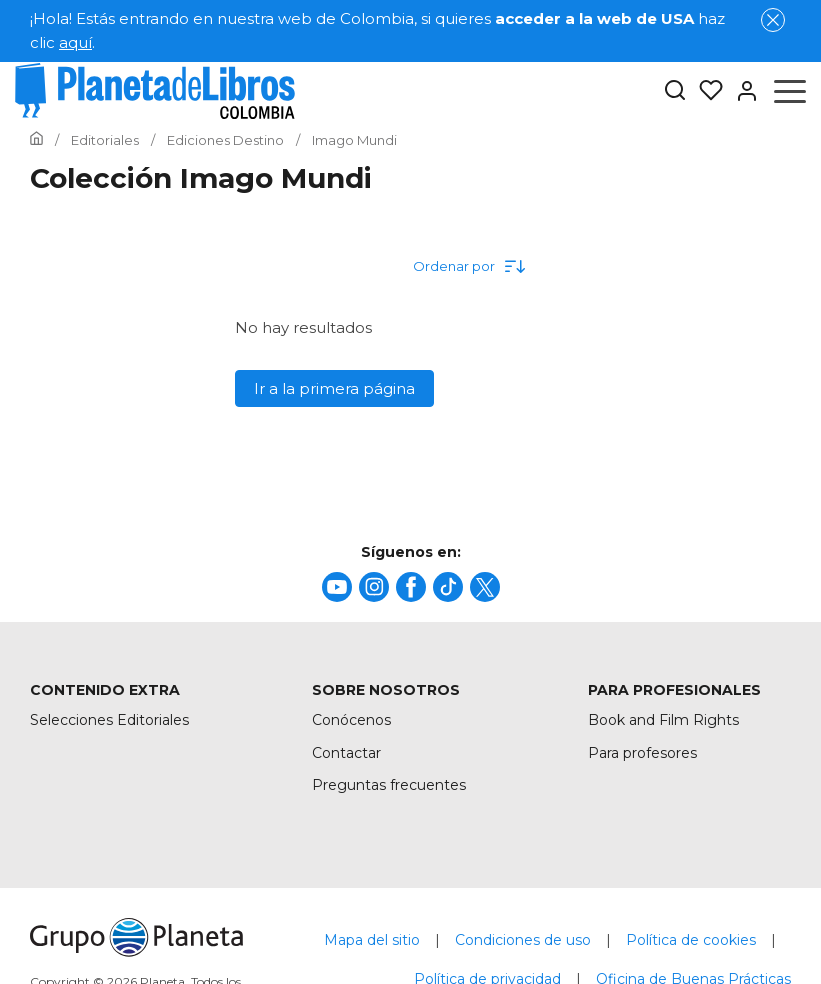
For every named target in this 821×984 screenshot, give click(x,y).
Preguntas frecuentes (389, 785)
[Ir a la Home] (36, 140)
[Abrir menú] (790, 91)
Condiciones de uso (523, 940)
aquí (75, 42)
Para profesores (642, 753)
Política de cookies (691, 940)
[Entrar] (741, 91)
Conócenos (351, 720)
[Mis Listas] (705, 91)
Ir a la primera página (334, 388)
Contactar (346, 753)
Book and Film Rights (663, 720)
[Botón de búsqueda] (675, 91)
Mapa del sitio (372, 940)
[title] (337, 587)
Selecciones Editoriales (109, 720)
